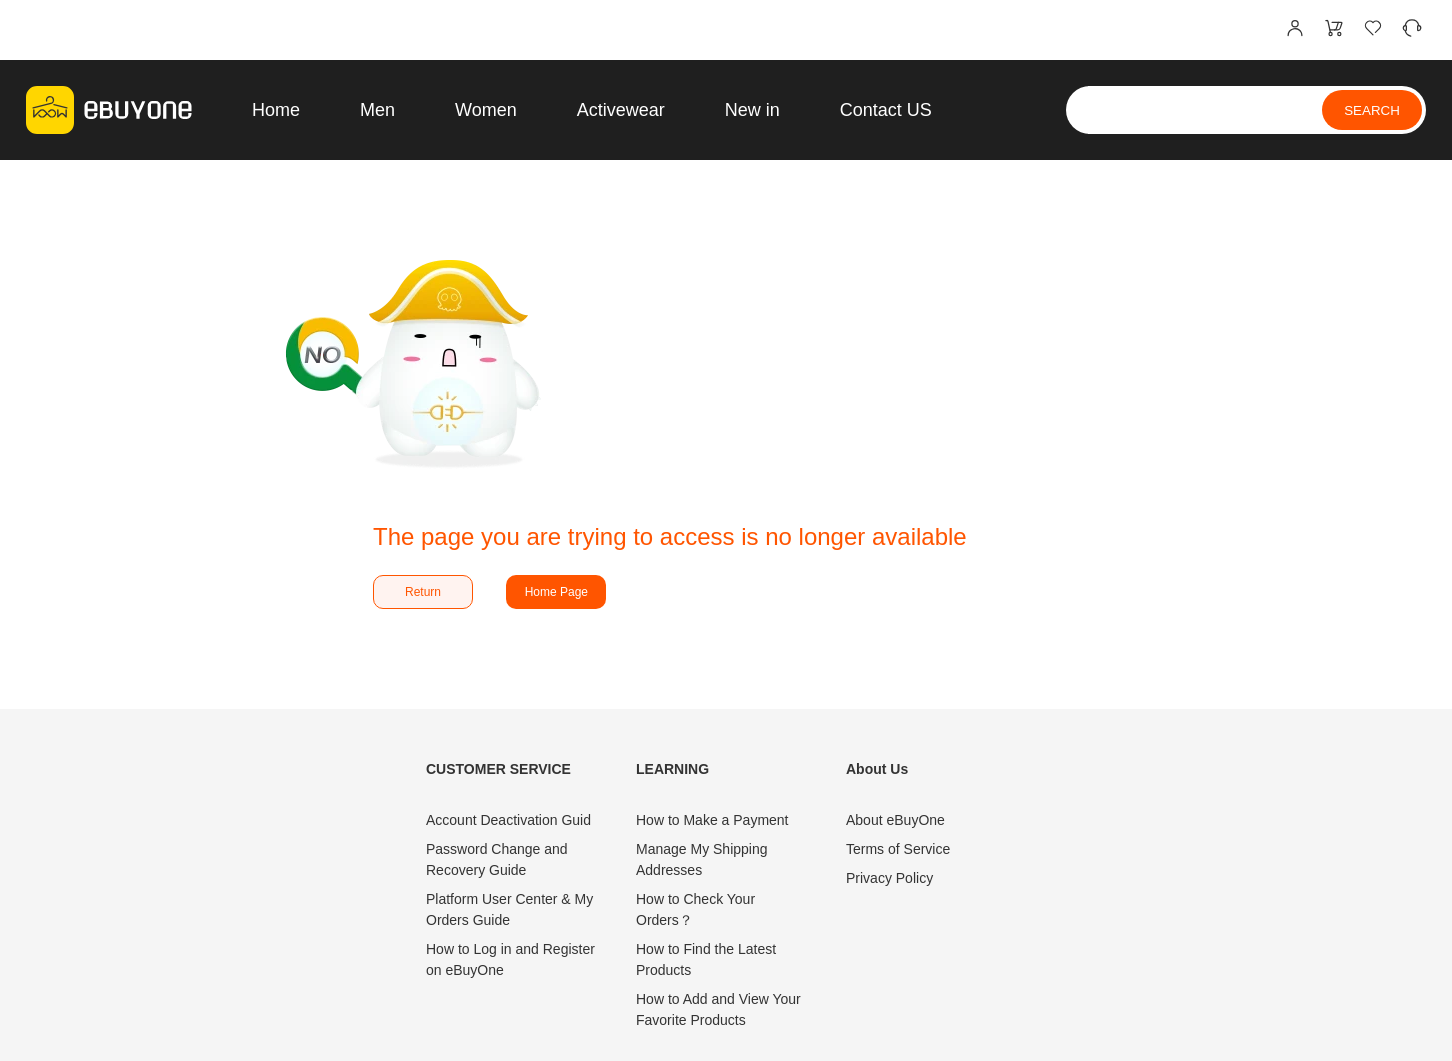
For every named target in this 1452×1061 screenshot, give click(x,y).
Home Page (556, 592)
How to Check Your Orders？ (695, 909)
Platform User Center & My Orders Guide (509, 909)
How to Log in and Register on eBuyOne (510, 959)
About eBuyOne (895, 820)
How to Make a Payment (712, 820)
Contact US (886, 110)
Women (486, 110)
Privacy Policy (889, 878)
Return (423, 592)
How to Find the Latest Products (706, 959)
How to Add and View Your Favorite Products (718, 1009)
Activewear (621, 110)
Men (377, 110)
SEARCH (1372, 110)
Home (276, 110)
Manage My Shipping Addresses (702, 859)
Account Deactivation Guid (508, 820)
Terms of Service (898, 849)
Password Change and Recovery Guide (497, 859)
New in (752, 110)
